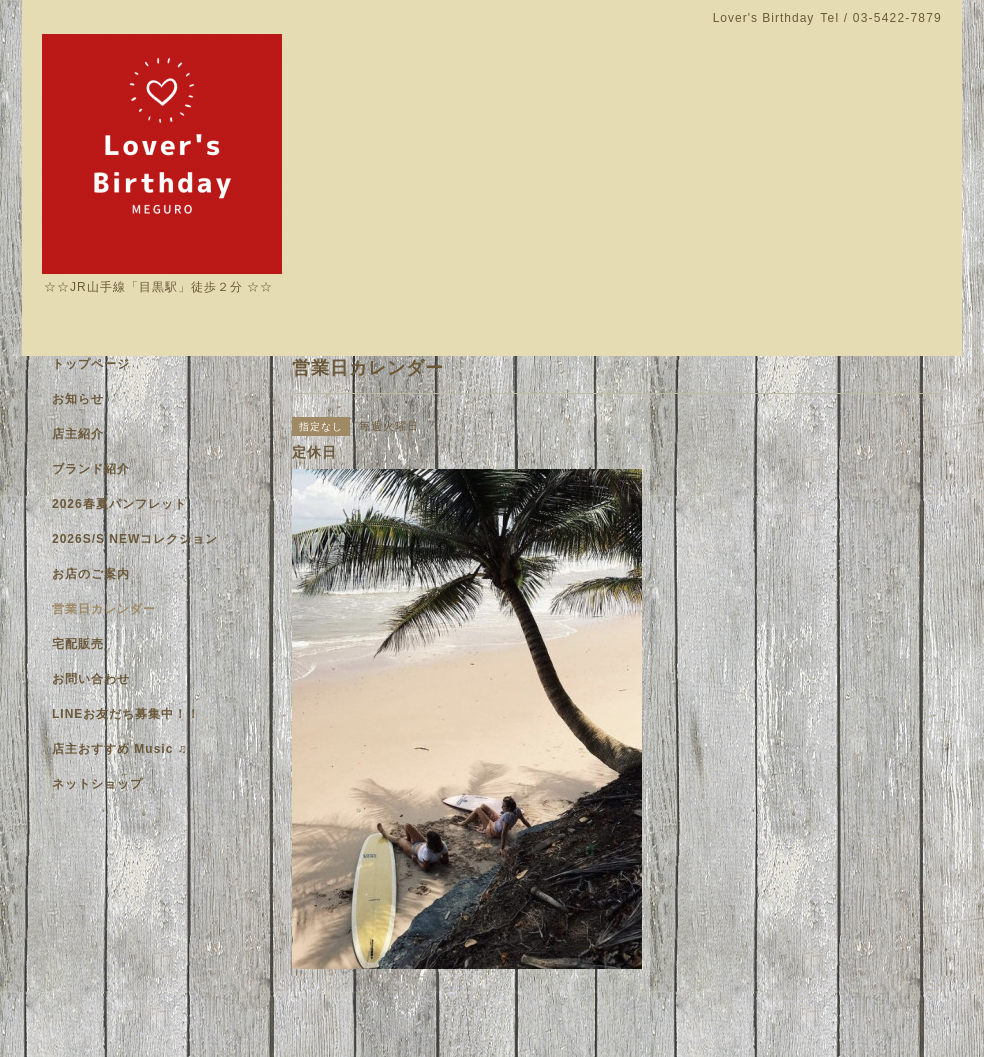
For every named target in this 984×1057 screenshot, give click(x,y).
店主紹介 (78, 434)
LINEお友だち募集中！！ (126, 714)
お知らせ (78, 399)
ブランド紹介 (91, 469)
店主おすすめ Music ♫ (120, 749)
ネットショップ (97, 784)
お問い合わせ (91, 679)
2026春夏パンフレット (119, 504)
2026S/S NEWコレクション (135, 539)
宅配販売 (78, 644)
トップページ (91, 364)
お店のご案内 (91, 574)
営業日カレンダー (104, 609)
